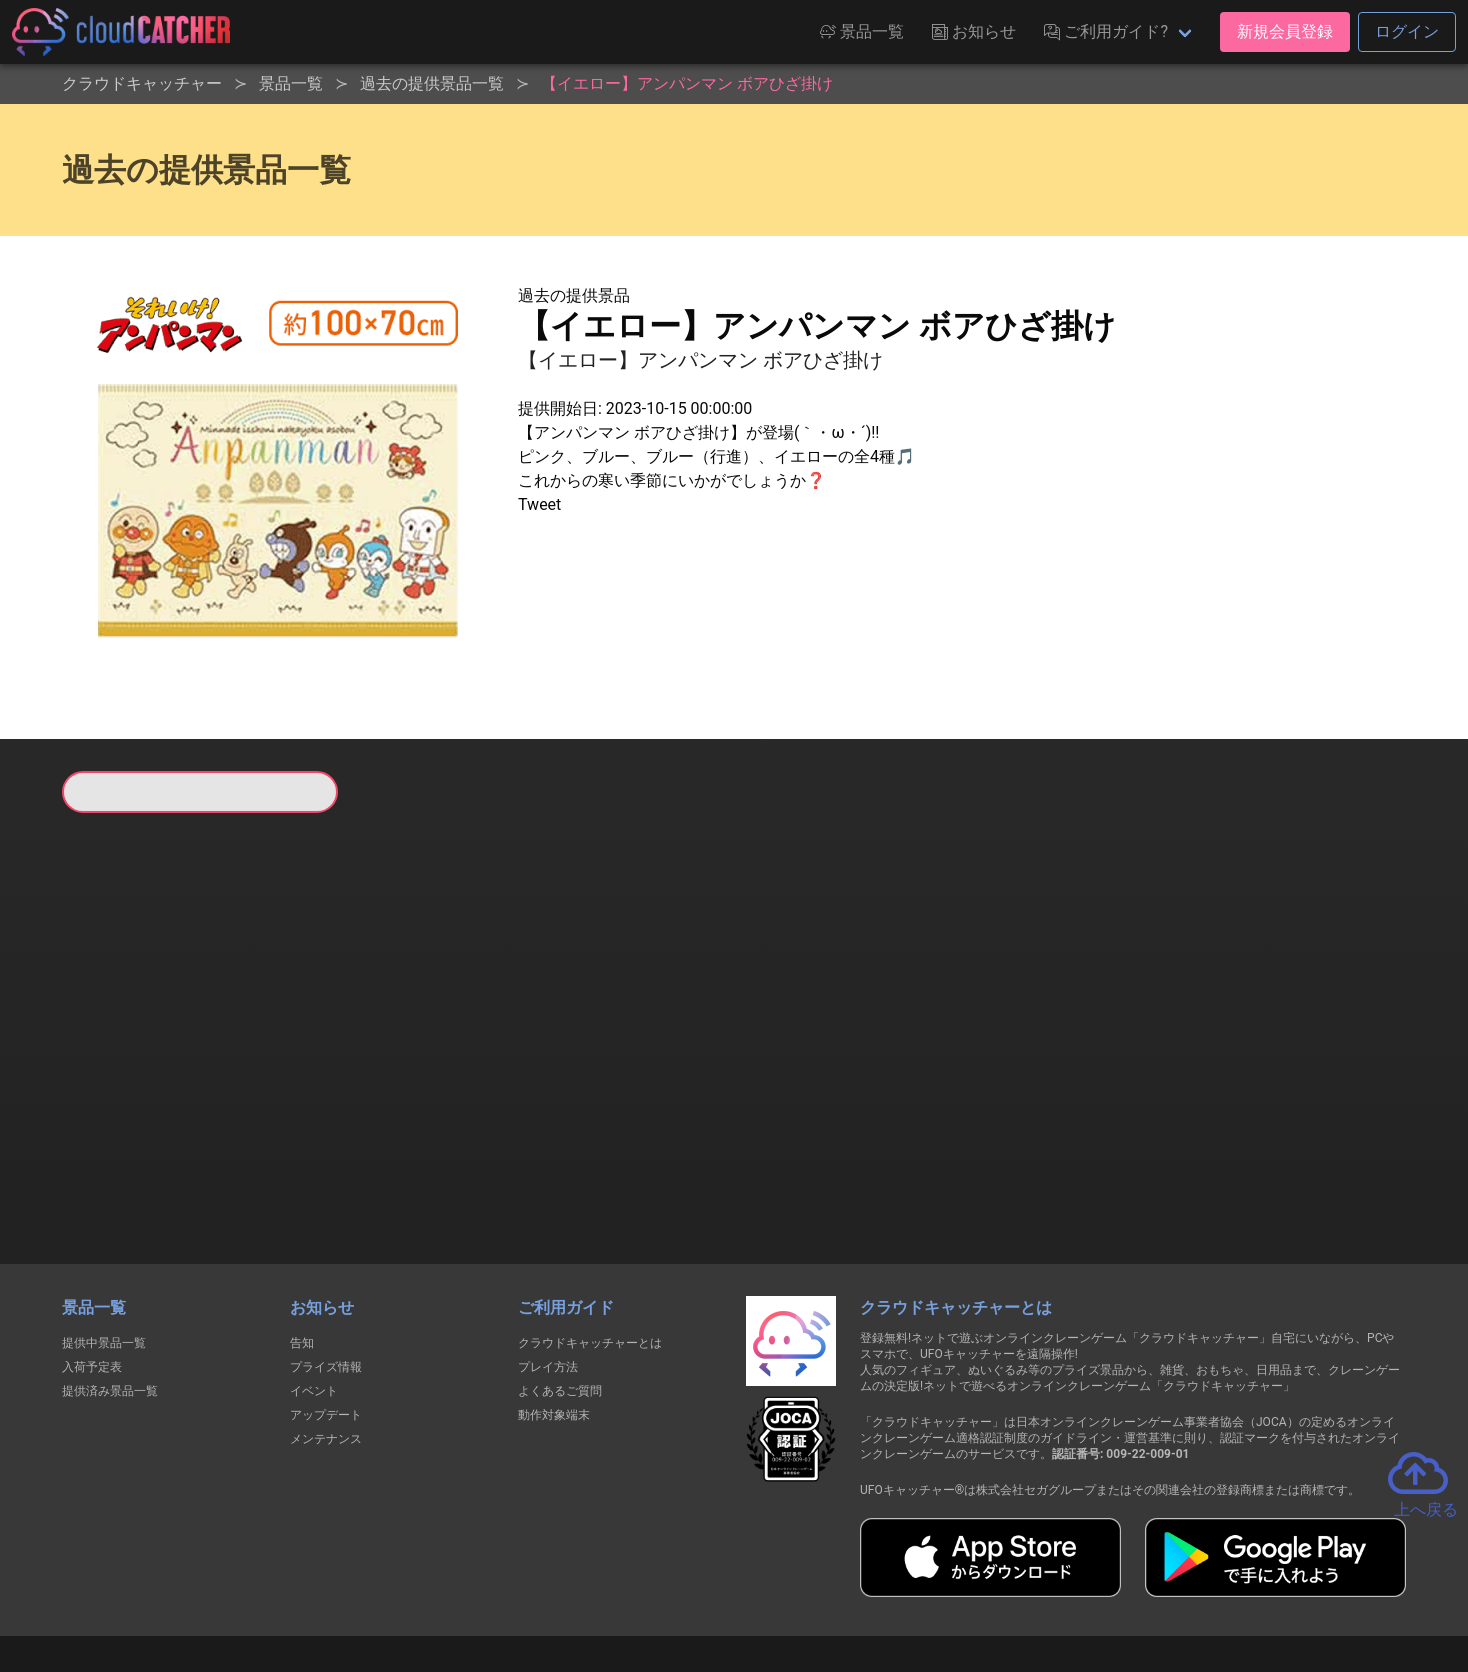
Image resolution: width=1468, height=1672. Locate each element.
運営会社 (1105, 1584)
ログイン (1407, 31)
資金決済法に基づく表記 (683, 1583)
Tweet (539, 504)
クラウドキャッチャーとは (590, 1240)
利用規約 (559, 1583)
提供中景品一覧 (104, 1240)
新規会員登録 (1285, 31)
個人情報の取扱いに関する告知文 (407, 1583)
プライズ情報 (326, 1264)
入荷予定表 (92, 1264)
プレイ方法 (548, 1264)
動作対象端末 (554, 1312)
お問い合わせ (1004, 1583)
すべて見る (138, 1077)
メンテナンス (326, 1336)
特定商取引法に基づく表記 (860, 1583)
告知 (302, 1240)
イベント (314, 1288)
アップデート (326, 1312)
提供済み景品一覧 (110, 1288)
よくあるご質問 (560, 1288)
